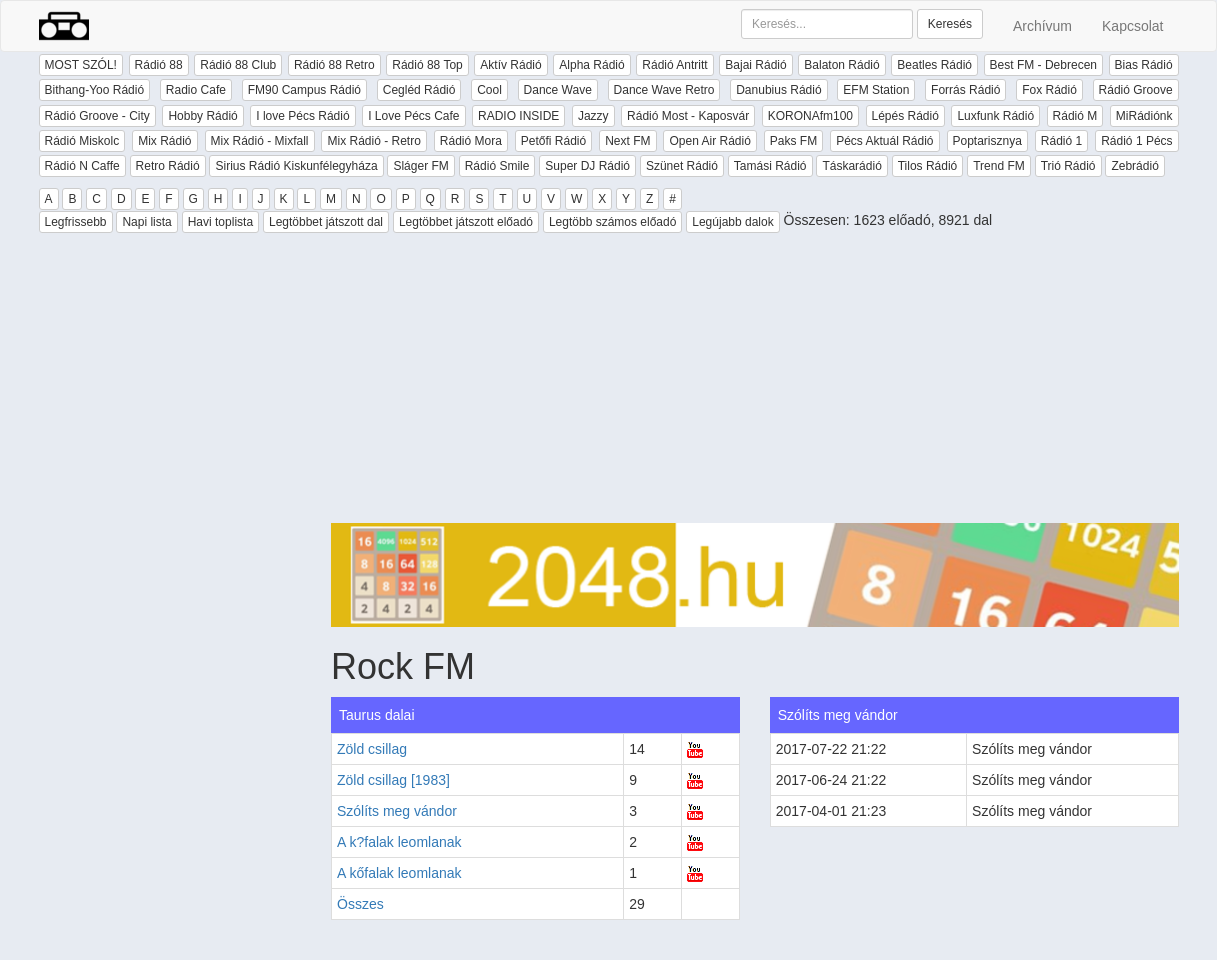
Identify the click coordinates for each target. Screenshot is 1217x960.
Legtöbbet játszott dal (326, 222)
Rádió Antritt (674, 65)
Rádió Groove (1136, 90)
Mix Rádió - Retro (373, 141)
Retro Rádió (168, 166)
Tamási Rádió (770, 166)
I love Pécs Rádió (302, 116)
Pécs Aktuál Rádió (884, 141)
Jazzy (593, 116)
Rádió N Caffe (82, 166)
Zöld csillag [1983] (393, 780)
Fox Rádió (1049, 90)
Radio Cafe (196, 90)
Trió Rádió (1068, 166)
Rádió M (1075, 116)
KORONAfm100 (810, 116)
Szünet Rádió (682, 166)
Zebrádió (1134, 166)
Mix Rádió (164, 141)
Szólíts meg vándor (397, 811)
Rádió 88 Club (238, 65)
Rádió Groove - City (97, 116)
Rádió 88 (159, 65)
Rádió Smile (497, 166)
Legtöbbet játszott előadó (466, 222)
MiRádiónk (1144, 116)
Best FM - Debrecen (1043, 65)
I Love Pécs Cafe (413, 116)
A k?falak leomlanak (399, 842)
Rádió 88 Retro (334, 65)
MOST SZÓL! (81, 65)
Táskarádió (851, 166)
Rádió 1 (1061, 141)
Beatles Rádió (934, 65)
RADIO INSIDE (518, 116)
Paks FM (793, 141)
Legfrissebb (76, 222)
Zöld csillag (372, 749)
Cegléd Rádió (419, 90)
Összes (360, 904)
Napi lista (146, 222)
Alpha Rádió (591, 65)
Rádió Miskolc (82, 141)
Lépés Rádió (905, 116)
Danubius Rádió (778, 90)
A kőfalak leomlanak (399, 873)
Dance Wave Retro (664, 90)
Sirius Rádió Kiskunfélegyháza (296, 166)
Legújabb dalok (732, 222)
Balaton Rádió (841, 65)
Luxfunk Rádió (995, 116)
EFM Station (876, 90)
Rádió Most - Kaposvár (688, 116)
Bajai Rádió (755, 65)
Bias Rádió (1144, 65)
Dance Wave (558, 90)
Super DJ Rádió (587, 166)
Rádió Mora (471, 141)
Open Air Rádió (709, 141)
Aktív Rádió (510, 65)
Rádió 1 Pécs (1136, 141)
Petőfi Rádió (553, 141)
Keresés (950, 24)
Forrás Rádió (965, 90)
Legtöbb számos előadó (612, 222)
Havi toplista (220, 222)
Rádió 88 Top (427, 65)
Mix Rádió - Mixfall (260, 141)
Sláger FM (420, 166)
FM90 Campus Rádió (304, 90)
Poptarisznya (987, 141)
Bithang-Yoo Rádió (95, 90)
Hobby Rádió (202, 116)
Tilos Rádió (928, 166)
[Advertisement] (755, 383)
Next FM (627, 141)
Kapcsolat (1132, 26)
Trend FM (999, 166)
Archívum (1042, 26)
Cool (489, 90)
